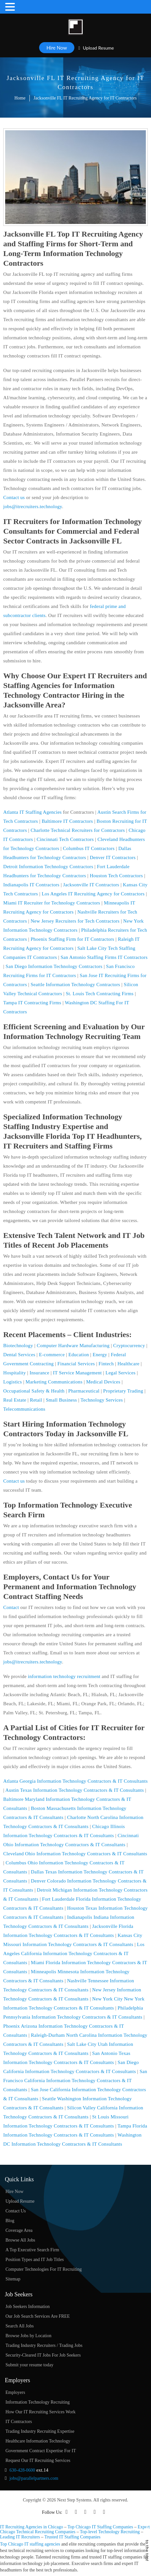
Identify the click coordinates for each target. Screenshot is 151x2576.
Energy (99, 1354)
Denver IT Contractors (113, 857)
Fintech (106, 1363)
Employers (15, 2392)
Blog (9, 2220)
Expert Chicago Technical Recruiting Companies (75, 2529)
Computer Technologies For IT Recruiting (43, 2269)
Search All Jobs (19, 2326)
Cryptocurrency (129, 1345)
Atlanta (11, 812)
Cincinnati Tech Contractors (65, 839)
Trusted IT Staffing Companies (72, 2537)
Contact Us (15, 2211)
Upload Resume (96, 48)
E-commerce (52, 1354)
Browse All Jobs (20, 2240)
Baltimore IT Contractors (67, 821)
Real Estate (14, 1400)
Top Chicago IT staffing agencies (30, 2544)
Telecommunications (24, 1409)
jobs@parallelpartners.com (33, 2478)
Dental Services (19, 1354)
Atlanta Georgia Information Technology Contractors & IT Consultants (75, 1781)
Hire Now (57, 48)
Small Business (61, 1400)
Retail (36, 1400)
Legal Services (120, 1372)
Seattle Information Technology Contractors (75, 984)
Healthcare (128, 1363)
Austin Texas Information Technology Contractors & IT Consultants (74, 1790)
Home (19, 98)
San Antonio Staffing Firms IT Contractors (103, 957)
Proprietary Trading (123, 1390)
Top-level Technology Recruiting (110, 2531)
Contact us (14, 497)
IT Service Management (77, 1372)
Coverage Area (19, 2230)
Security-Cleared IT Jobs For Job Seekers (43, 2355)
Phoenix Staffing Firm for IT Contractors (72, 939)
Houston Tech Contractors (116, 875)
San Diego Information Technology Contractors (53, 966)
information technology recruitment (64, 1676)
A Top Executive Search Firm (32, 2249)
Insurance (39, 1372)
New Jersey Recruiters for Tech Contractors (75, 921)
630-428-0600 (22, 2470)
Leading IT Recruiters (20, 2537)
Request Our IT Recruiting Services (37, 2460)
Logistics (12, 1381)
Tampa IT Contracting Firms (32, 1002)
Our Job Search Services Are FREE (37, 2316)
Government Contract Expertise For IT (40, 2450)
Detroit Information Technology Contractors (48, 866)
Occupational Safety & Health (34, 1390)
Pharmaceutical (84, 1390)
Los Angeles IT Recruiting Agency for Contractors (93, 893)
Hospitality (14, 1372)
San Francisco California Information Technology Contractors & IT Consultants (75, 2080)
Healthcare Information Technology (37, 2441)
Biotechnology (18, 1345)
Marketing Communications (54, 1381)
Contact (11, 1607)
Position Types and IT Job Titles (34, 2259)
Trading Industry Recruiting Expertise (39, 2431)
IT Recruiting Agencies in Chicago (31, 2526)
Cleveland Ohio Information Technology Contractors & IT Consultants (75, 1853)
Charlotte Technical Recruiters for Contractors (78, 830)
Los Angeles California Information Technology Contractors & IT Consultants (74, 1953)
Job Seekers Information (27, 2306)
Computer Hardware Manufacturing (73, 1345)
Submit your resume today (29, 2364)
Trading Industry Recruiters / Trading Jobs (43, 2345)
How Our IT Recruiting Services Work (40, 2411)
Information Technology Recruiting (37, 2402)
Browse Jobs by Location (28, 2335)
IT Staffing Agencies (40, 812)
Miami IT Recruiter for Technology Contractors (51, 902)
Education (79, 1354)
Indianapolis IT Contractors (31, 884)
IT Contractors (18, 2421)
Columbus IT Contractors (89, 848)
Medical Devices (103, 1381)
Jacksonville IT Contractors (91, 884)
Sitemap (12, 2279)
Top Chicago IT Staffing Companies (100, 2526)
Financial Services (76, 1363)
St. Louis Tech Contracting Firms (100, 993)
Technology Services (102, 1400)
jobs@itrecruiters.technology (32, 506)
